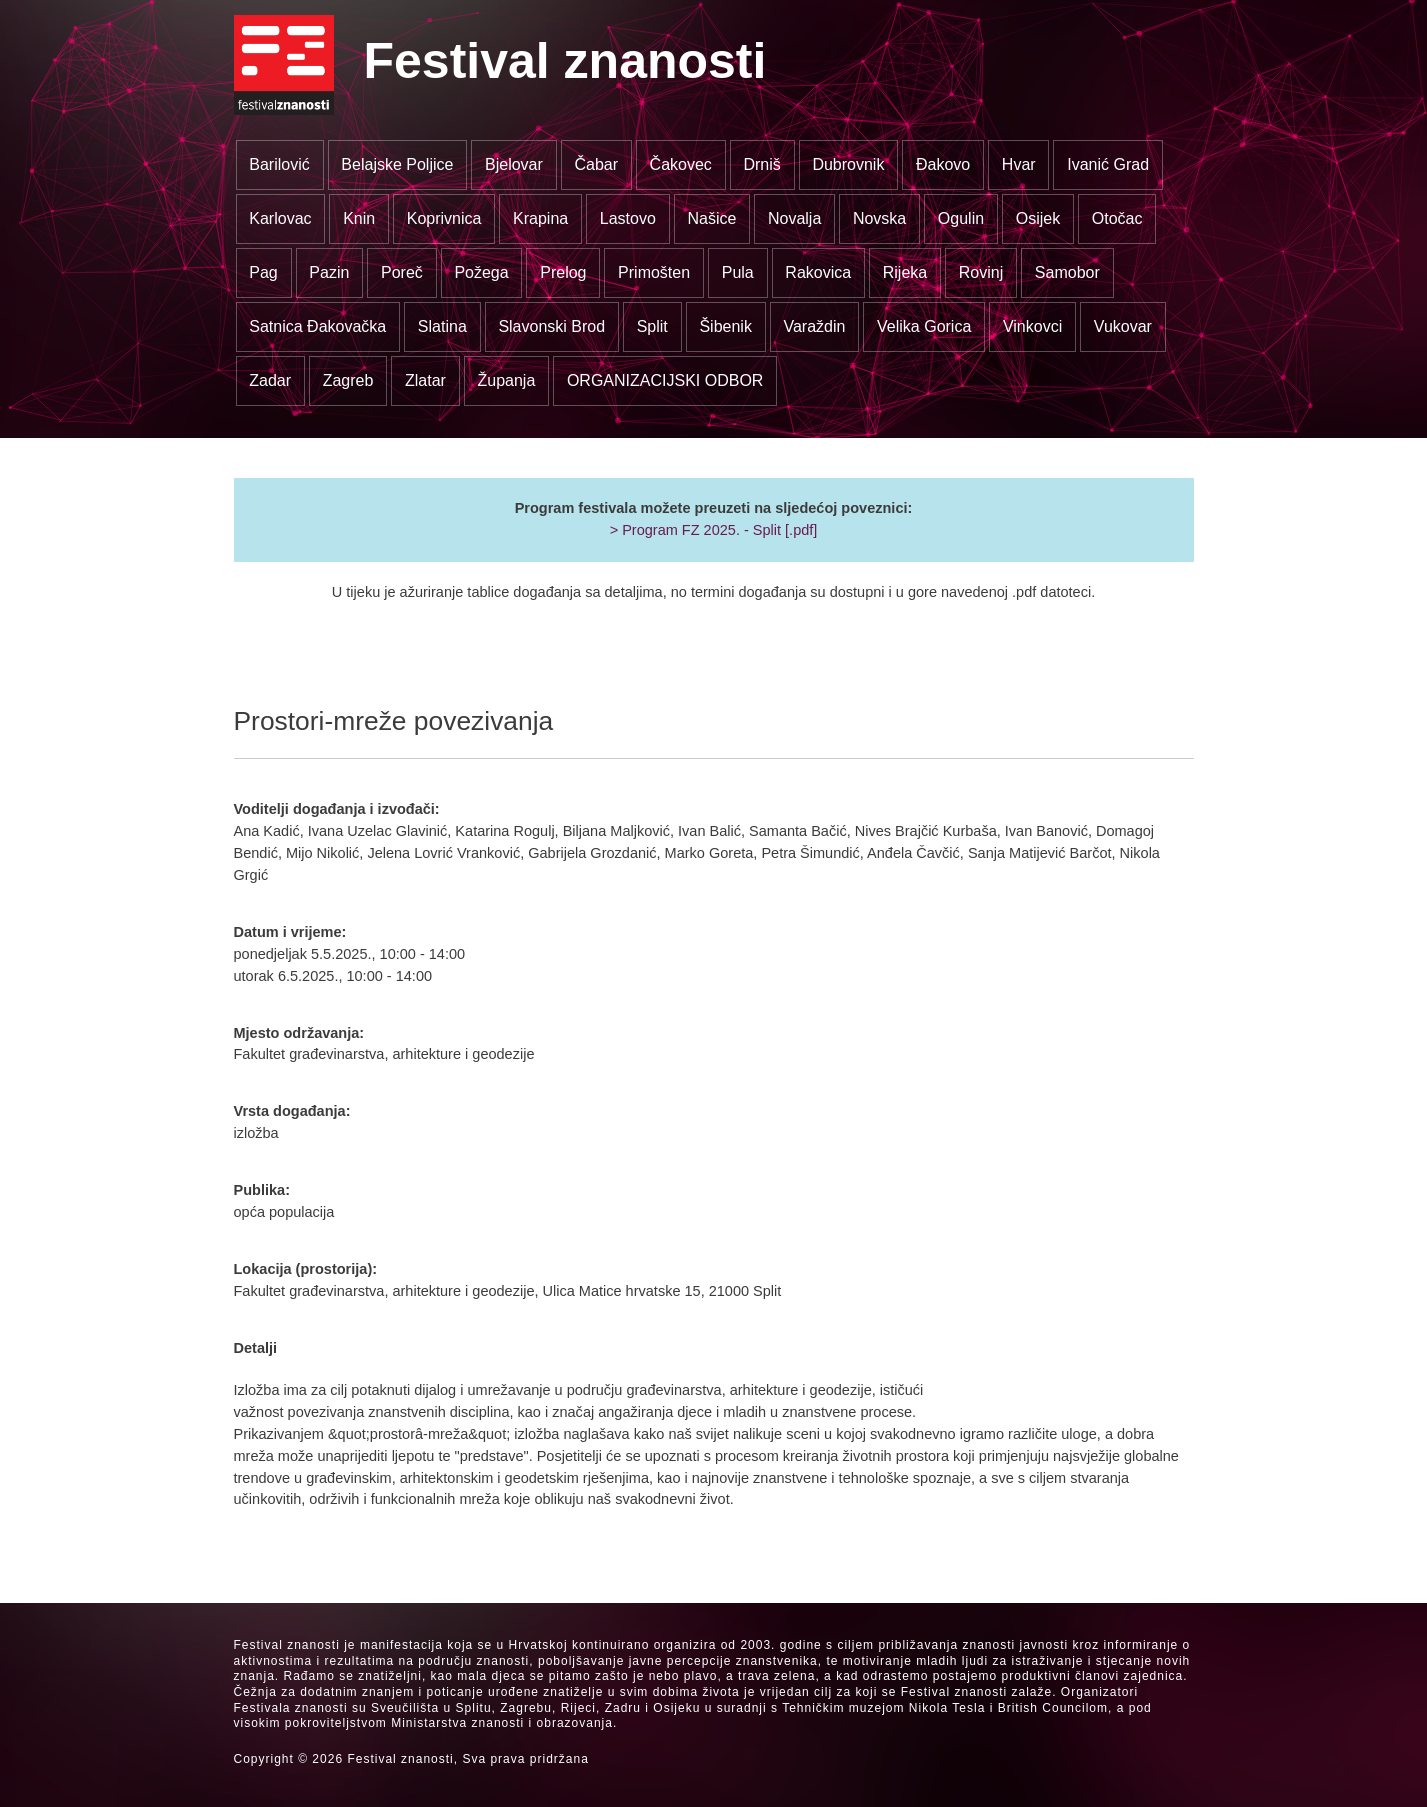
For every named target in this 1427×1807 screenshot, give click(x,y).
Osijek (1038, 218)
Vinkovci (1032, 326)
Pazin (329, 272)
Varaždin (814, 326)
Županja (506, 380)
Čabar (596, 164)
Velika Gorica (924, 326)
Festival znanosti (565, 61)
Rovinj (981, 272)
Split (652, 326)
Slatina (442, 326)
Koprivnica (444, 218)
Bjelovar (514, 164)
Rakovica (818, 272)
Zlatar (425, 380)
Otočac (1117, 218)
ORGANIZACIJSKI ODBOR (665, 380)
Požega (481, 272)
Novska (879, 218)
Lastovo (628, 218)
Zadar (270, 380)
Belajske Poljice (397, 164)
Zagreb (348, 380)
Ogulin (961, 218)
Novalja (794, 218)
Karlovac (280, 218)
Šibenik (725, 326)
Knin (359, 218)
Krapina (540, 218)
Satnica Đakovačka (317, 326)
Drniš (761, 164)
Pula (738, 272)
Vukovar (1123, 326)
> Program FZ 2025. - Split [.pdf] (714, 530)
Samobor (1067, 272)
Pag (263, 272)
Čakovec (681, 164)
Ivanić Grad (1108, 164)
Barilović (279, 164)
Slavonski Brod (551, 326)
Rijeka (905, 272)
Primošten (654, 272)
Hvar (1019, 164)
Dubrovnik (848, 164)
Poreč (402, 272)
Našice (711, 218)
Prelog (563, 272)
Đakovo (943, 164)
